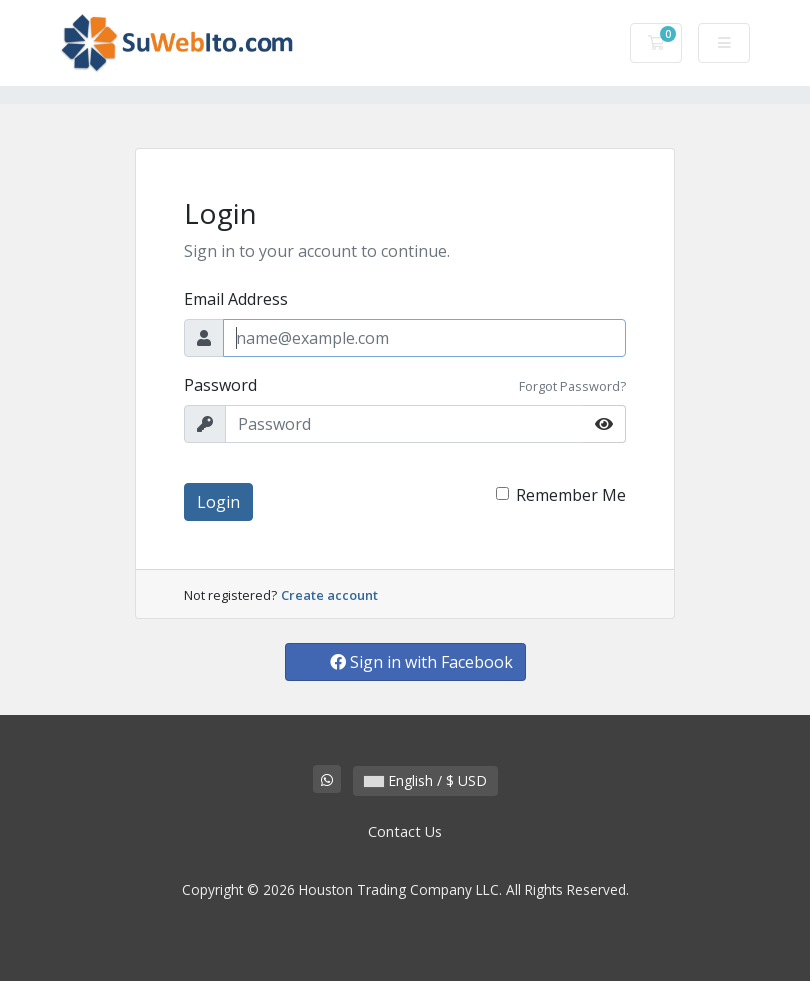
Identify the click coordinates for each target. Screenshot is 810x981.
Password (220, 385)
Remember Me (571, 495)
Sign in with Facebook (421, 662)
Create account (329, 595)
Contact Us (405, 831)
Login (218, 502)
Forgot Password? (572, 386)
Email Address (236, 299)
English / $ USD (425, 780)
